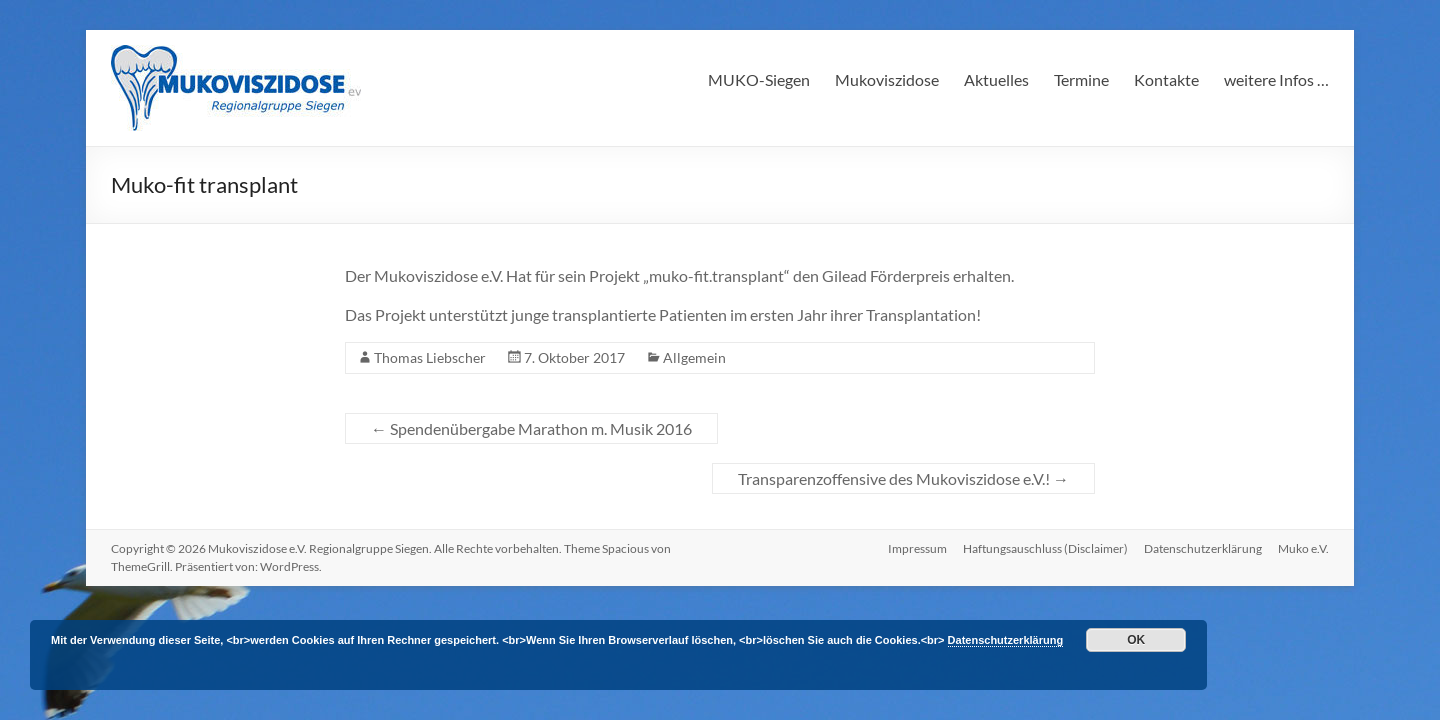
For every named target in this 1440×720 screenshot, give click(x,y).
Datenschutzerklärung (1203, 548)
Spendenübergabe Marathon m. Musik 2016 (531, 428)
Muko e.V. (1303, 548)
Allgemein (694, 357)
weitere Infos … (1276, 79)
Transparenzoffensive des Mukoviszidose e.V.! (903, 478)
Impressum (917, 548)
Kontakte (1166, 79)
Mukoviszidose (887, 79)
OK (1136, 640)
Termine (1081, 79)
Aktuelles (996, 79)
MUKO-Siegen (759, 79)
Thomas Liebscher (430, 357)
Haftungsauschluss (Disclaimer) (1045, 548)
